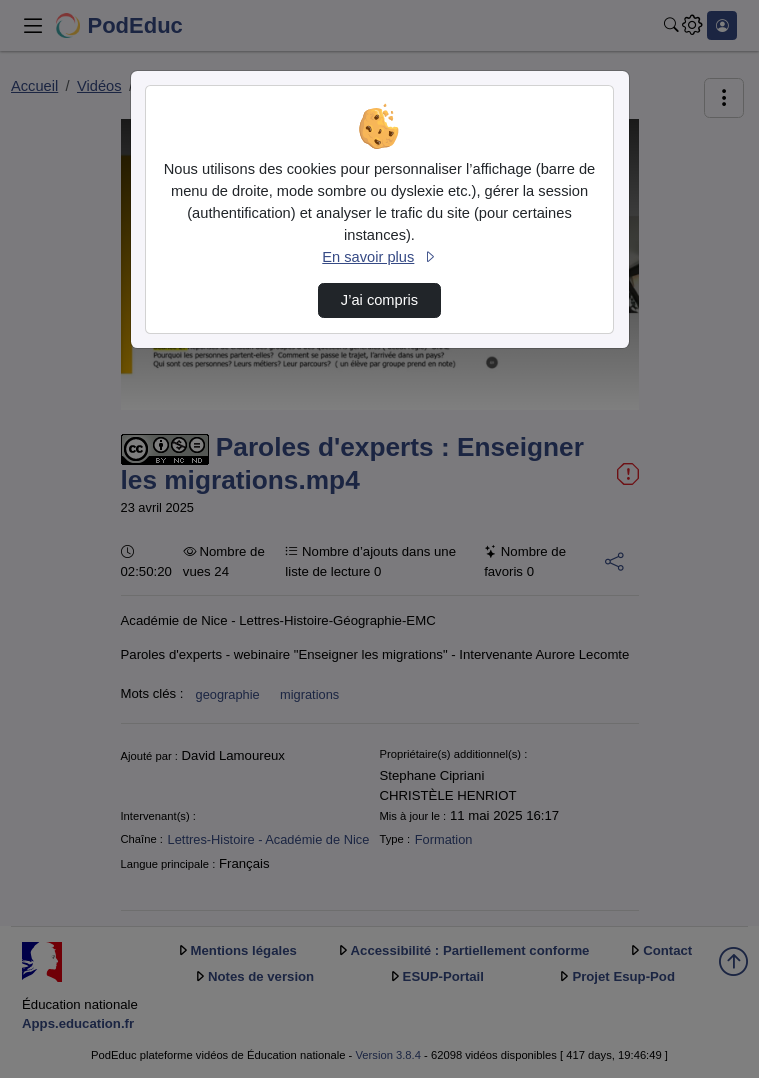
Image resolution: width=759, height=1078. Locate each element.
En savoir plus (379, 257)
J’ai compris (379, 300)
